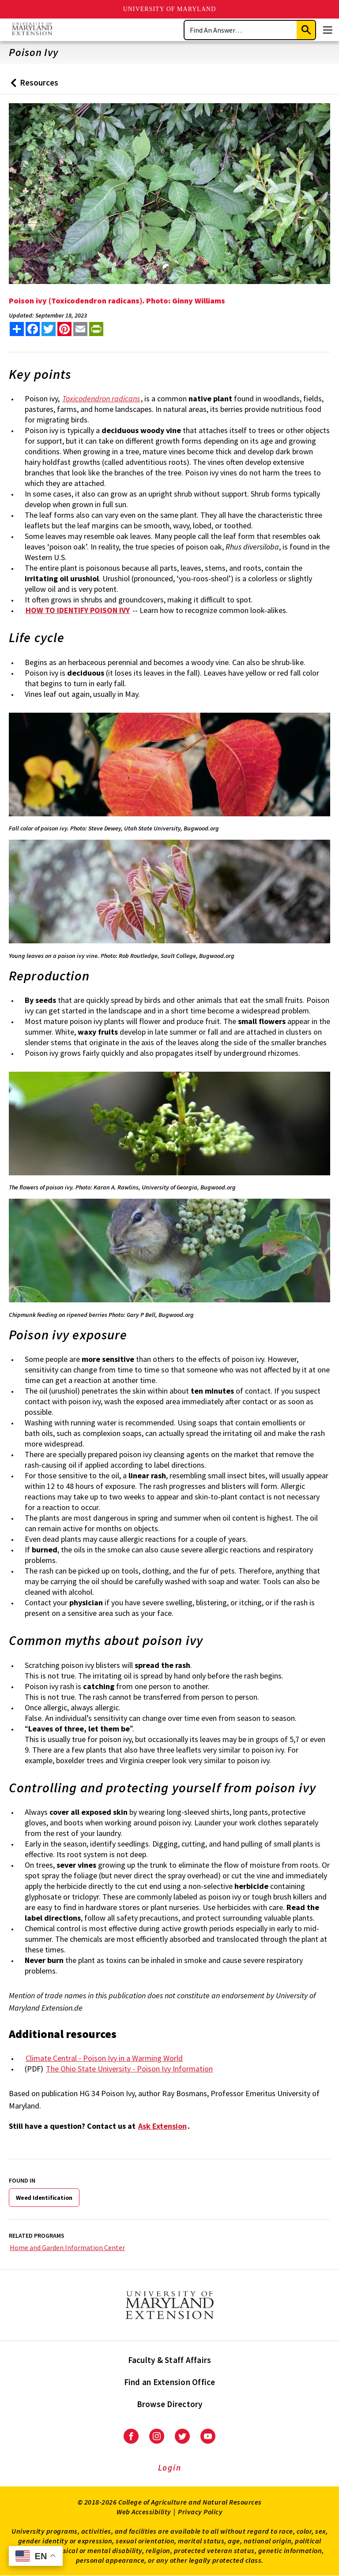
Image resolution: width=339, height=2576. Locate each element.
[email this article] (80, 329)
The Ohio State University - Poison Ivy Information (129, 2069)
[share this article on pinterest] (64, 329)
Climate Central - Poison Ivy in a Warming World (104, 2058)
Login (169, 2467)
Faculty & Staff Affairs (169, 2360)
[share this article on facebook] (33, 329)
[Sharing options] (17, 329)
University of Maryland (169, 9)
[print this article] (96, 329)
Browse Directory (170, 2404)
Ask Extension (162, 2126)
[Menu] (327, 30)
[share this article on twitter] (48, 329)
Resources (32, 85)
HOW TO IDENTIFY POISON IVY (78, 610)
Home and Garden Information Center (67, 2247)
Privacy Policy (200, 2511)
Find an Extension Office (169, 2382)
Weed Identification (44, 2198)
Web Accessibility (144, 2511)
